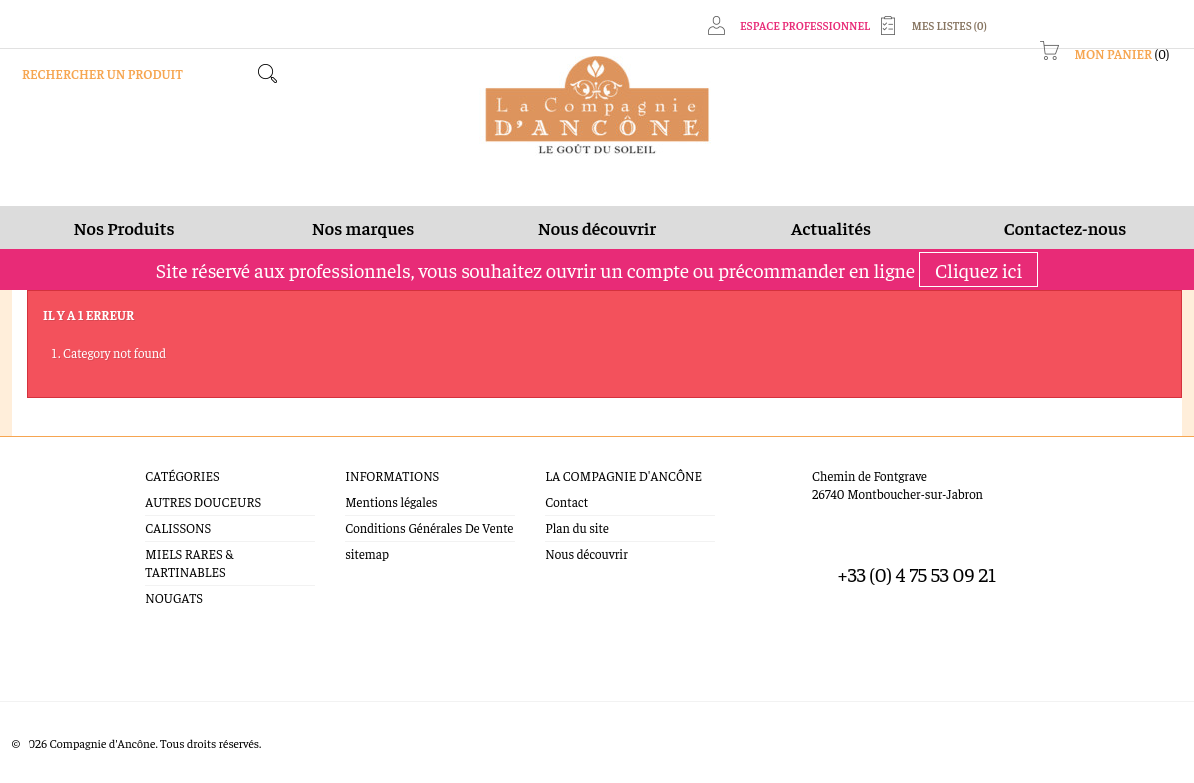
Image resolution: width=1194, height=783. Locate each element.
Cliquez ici (978, 269)
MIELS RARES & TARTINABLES (189, 562)
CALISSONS (178, 527)
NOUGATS (174, 597)
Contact (566, 501)
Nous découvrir (586, 553)
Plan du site (576, 527)
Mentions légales (391, 501)
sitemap (367, 553)
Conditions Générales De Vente (429, 527)
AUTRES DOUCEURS (203, 501)
